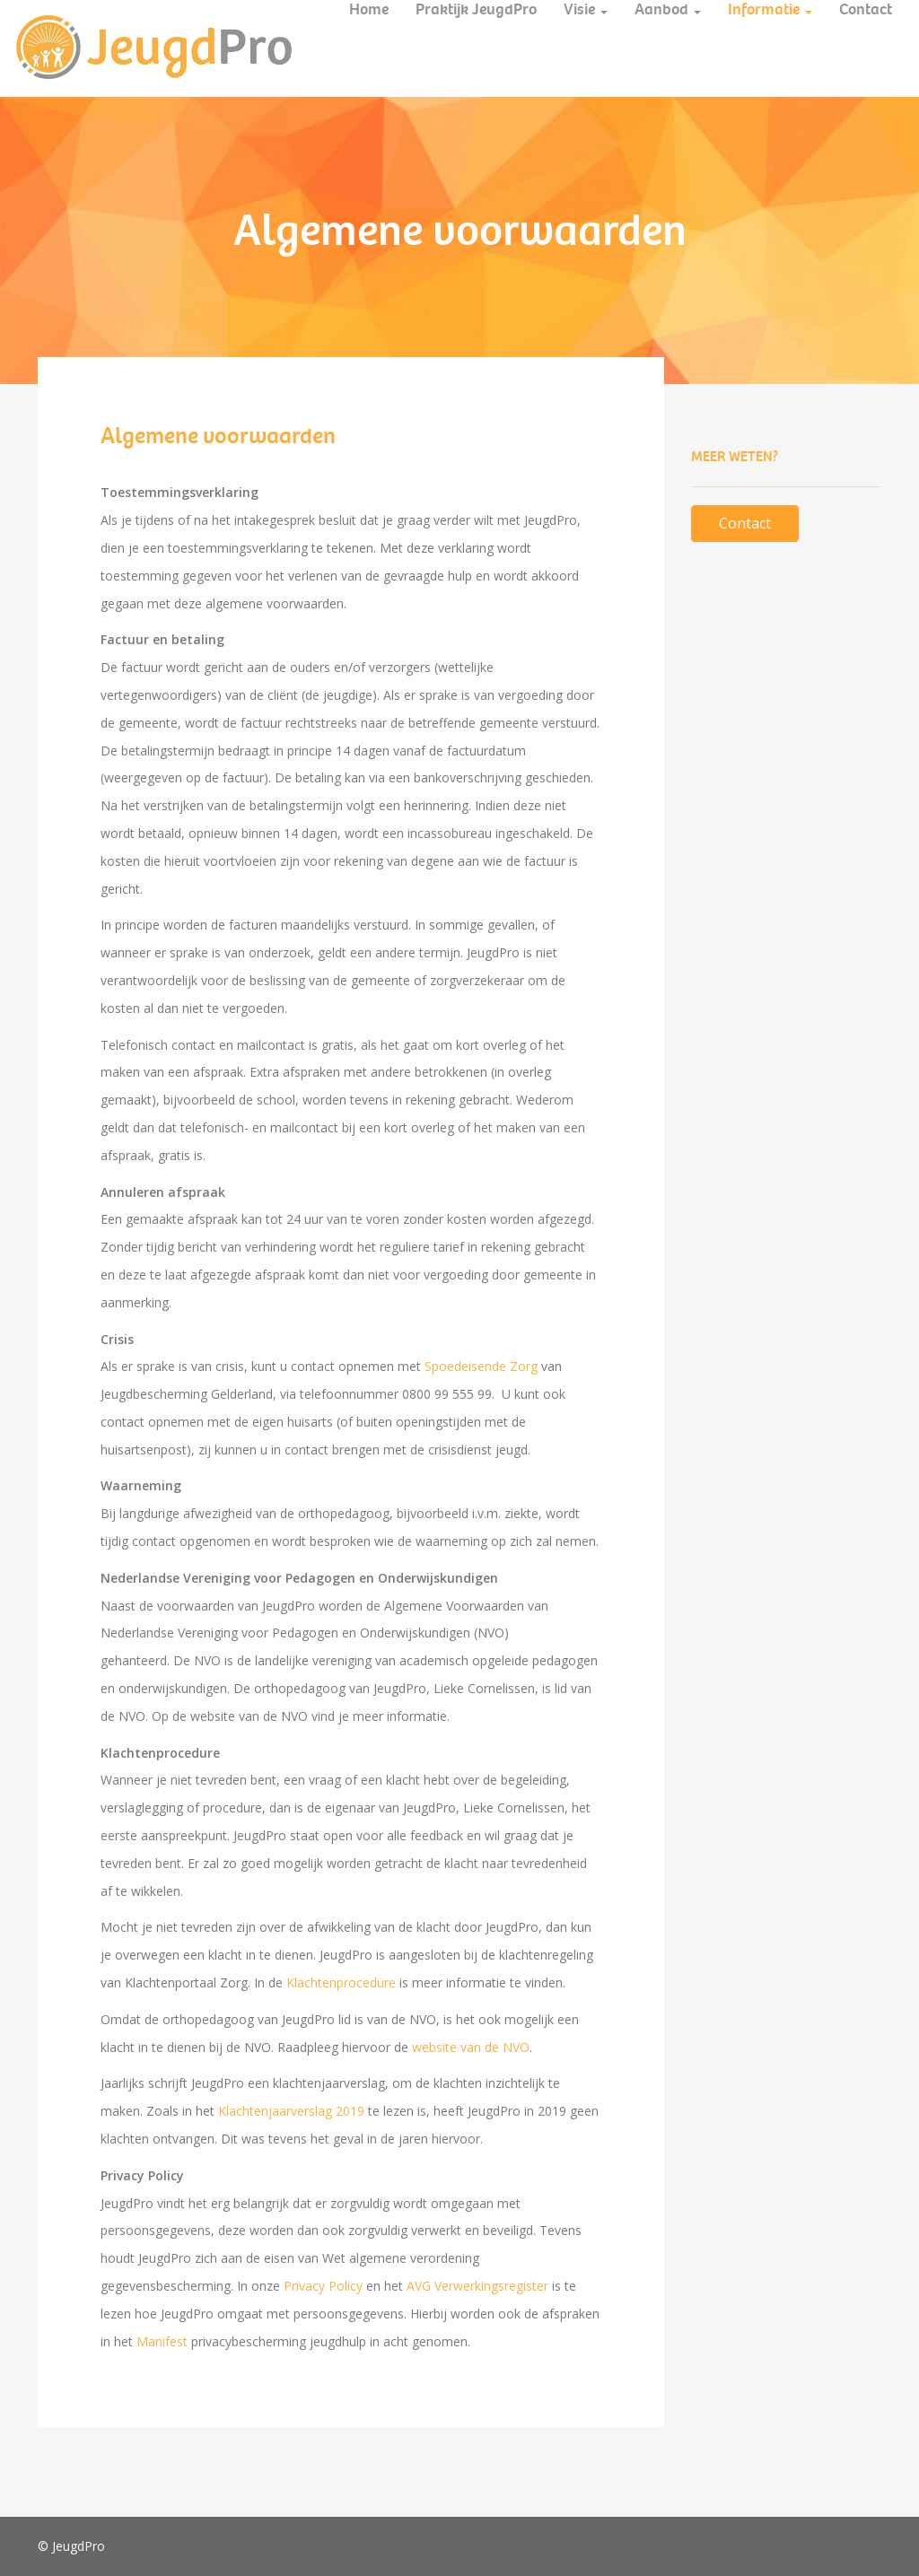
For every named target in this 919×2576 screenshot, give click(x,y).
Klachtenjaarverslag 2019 (291, 2110)
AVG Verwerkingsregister (477, 2285)
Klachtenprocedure (341, 1982)
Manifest (162, 2341)
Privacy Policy (323, 2285)
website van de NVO (471, 2047)
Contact (745, 523)
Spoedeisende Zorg (481, 1366)
